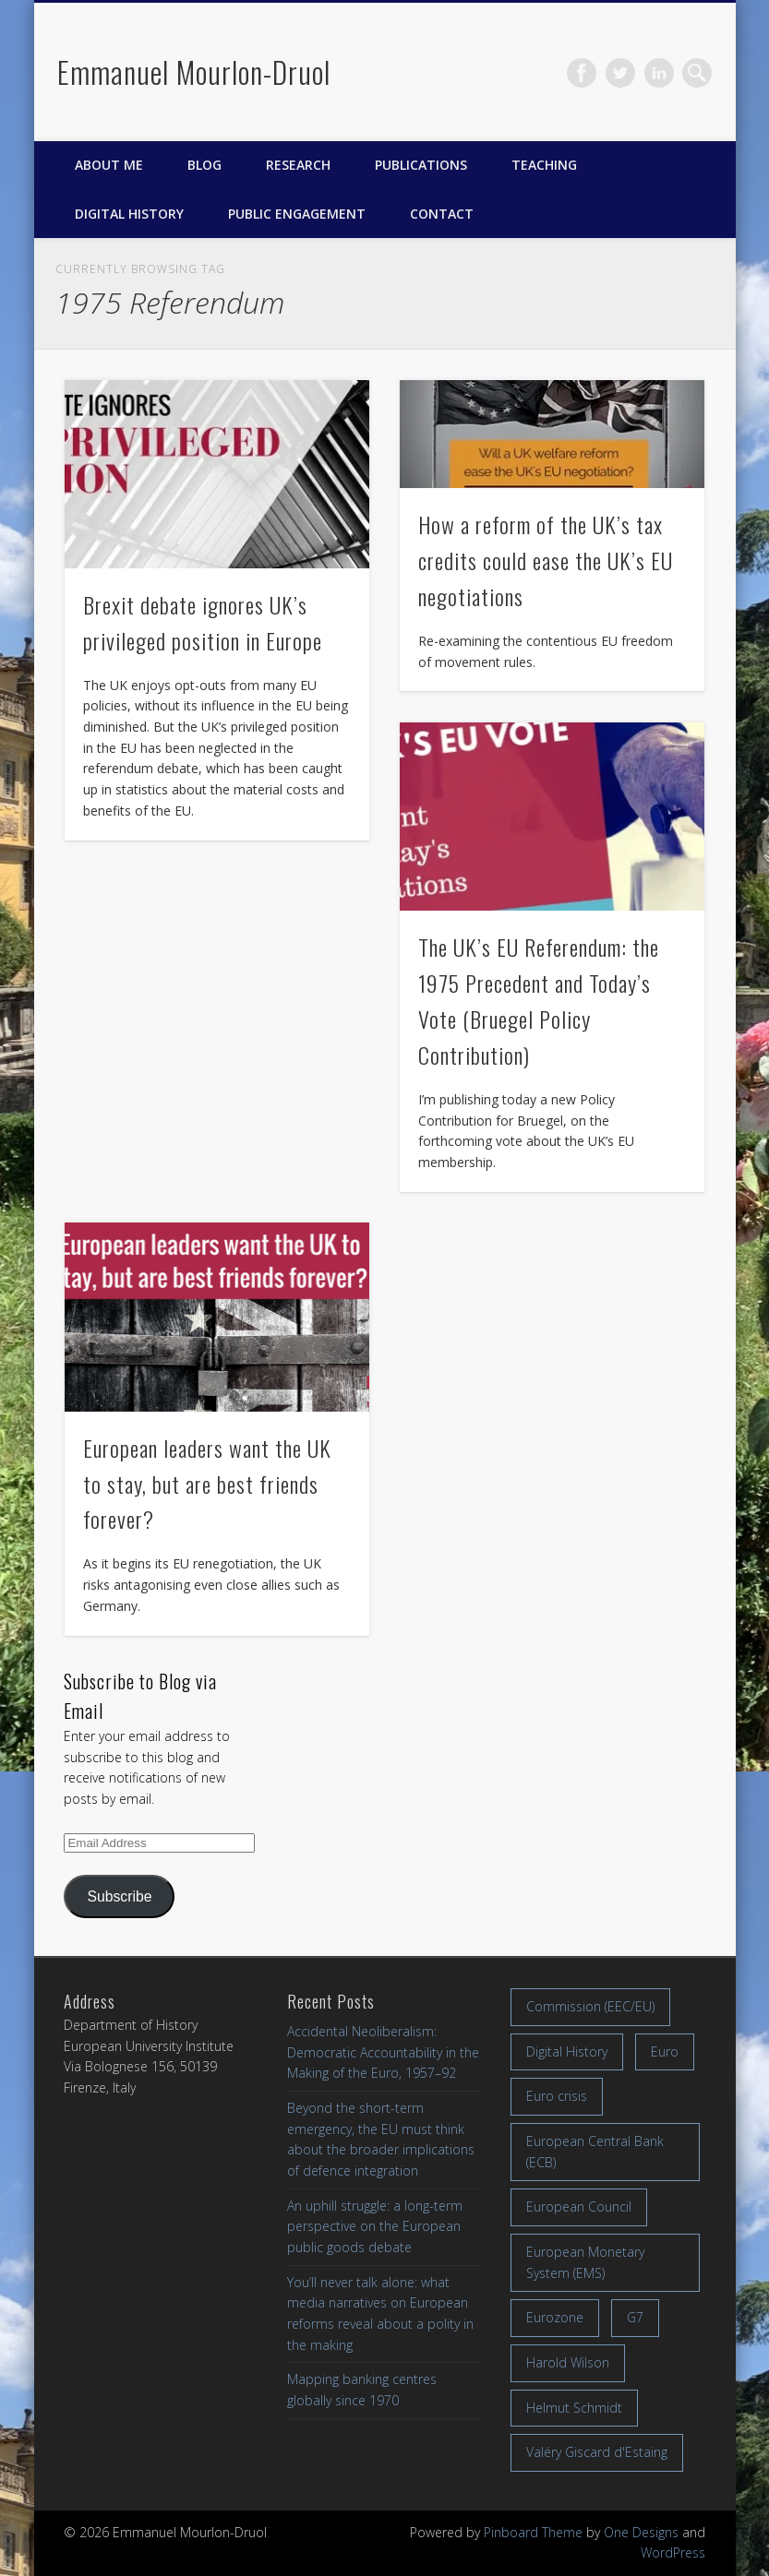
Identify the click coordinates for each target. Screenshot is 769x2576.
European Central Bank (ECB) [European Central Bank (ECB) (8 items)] (595, 2151)
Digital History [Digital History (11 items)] (566, 2051)
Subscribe (119, 1896)
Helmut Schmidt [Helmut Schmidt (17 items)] (574, 2407)
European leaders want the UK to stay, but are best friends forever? (207, 1483)
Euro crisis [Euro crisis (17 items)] (556, 2096)
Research (298, 164)
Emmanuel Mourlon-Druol (193, 71)
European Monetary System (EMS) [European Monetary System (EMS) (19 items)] (585, 2262)
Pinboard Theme (533, 2532)
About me (109, 164)
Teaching (544, 164)
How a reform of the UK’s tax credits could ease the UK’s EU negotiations (545, 560)
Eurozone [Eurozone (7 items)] (554, 2317)
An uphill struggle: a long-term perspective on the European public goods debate (375, 2226)
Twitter (620, 73)
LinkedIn (659, 73)
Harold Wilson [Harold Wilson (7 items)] (567, 2362)
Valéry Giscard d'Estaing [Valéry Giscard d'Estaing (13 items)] (596, 2452)
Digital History (129, 213)
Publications (421, 164)
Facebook (581, 73)
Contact (442, 213)
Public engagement (297, 213)
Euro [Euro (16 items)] (665, 2051)
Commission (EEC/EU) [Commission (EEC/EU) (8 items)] (590, 2006)
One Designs (641, 2532)
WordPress (673, 2552)
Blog (204, 164)
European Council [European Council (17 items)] (578, 2206)
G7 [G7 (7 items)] (635, 2317)
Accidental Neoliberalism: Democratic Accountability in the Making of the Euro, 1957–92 (383, 2051)
